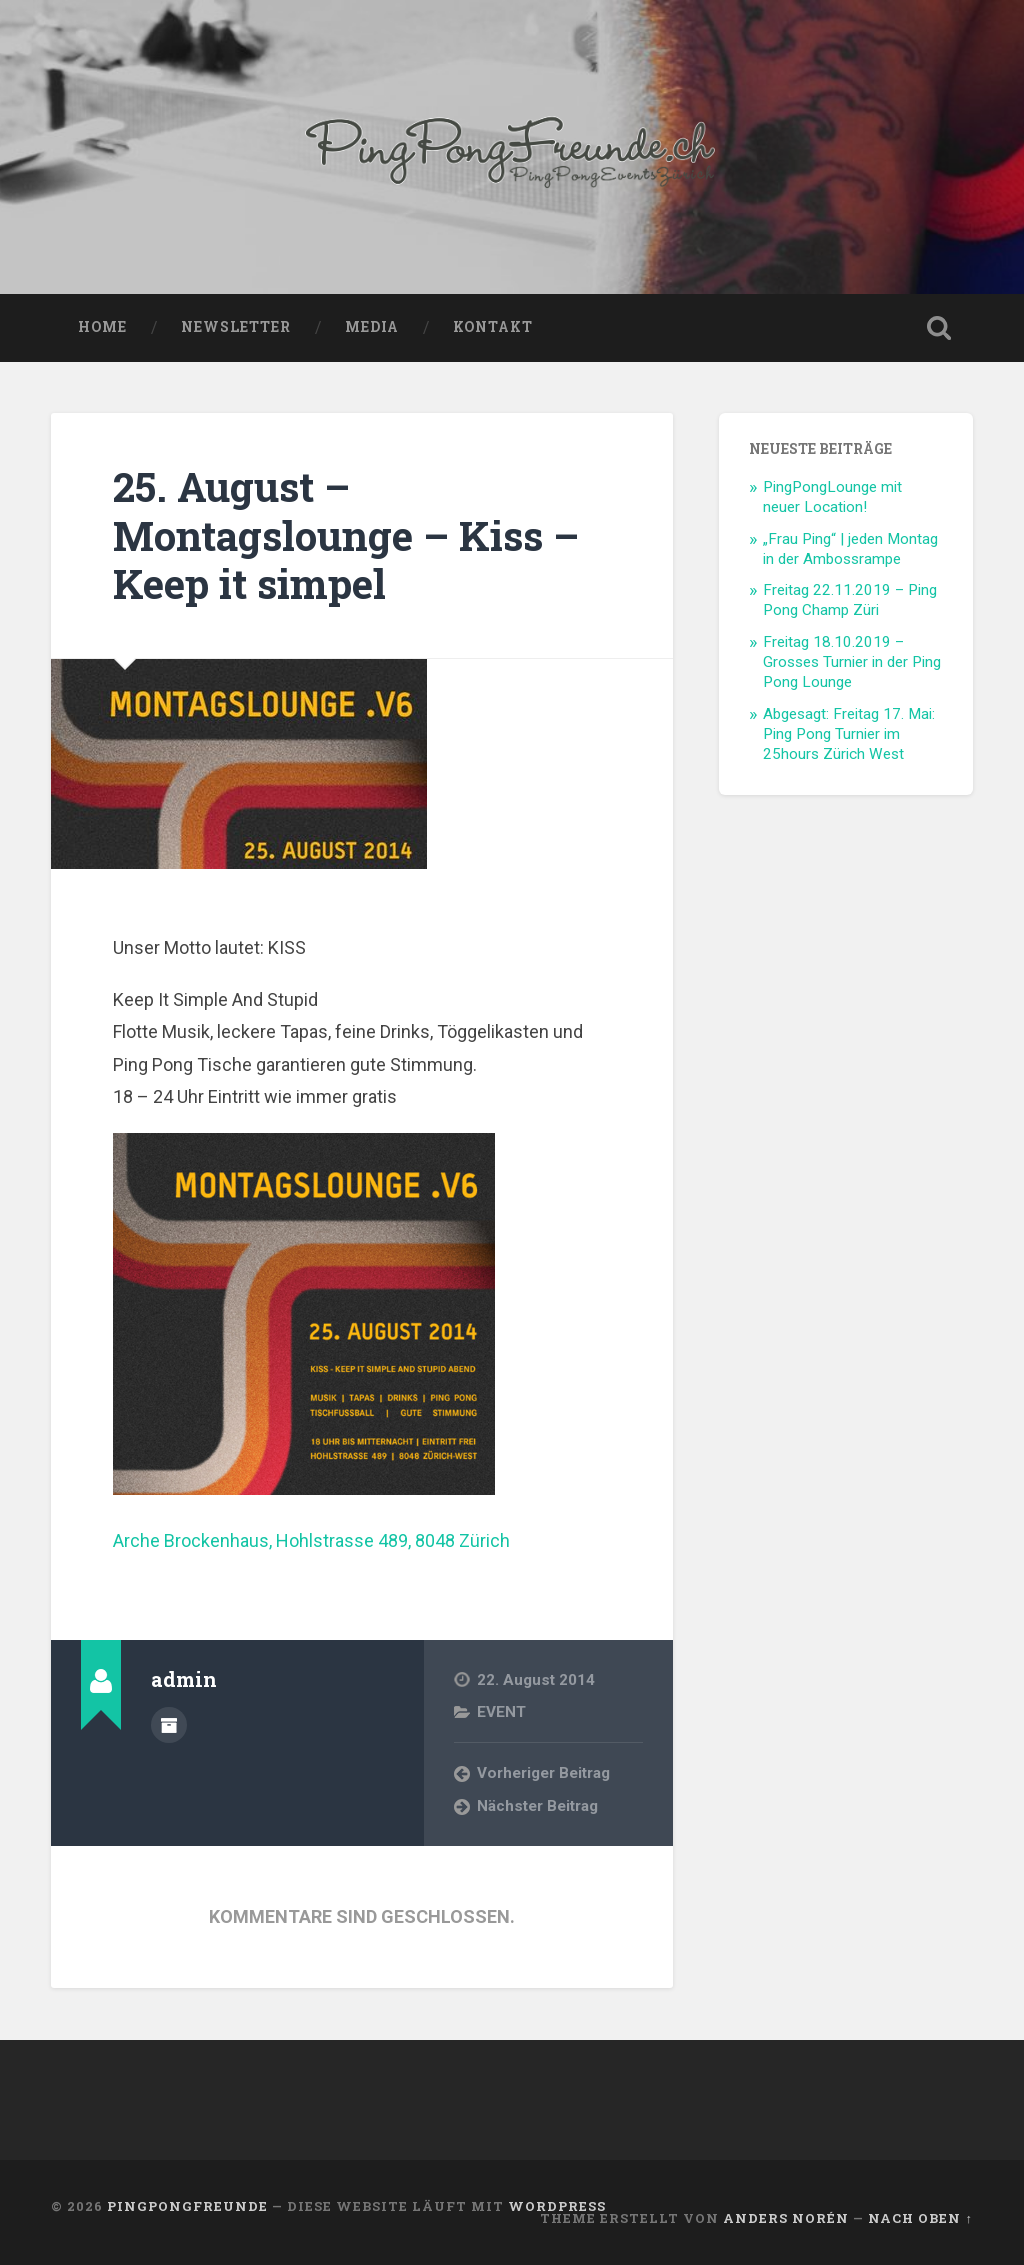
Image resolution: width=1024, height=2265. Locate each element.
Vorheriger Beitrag (543, 1773)
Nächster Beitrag (537, 1806)
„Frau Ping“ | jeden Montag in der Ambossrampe (850, 549)
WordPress (557, 2206)
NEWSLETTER (236, 327)
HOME (102, 327)
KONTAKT (493, 327)
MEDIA (372, 327)
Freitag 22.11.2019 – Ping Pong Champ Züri (850, 600)
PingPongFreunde (187, 2206)
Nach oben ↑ (920, 2218)
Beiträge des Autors (169, 1725)
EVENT (501, 1712)
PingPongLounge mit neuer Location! (832, 497)
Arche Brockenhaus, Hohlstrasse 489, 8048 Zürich (311, 1540)
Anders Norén (786, 2218)
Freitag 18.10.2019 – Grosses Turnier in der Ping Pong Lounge (852, 662)
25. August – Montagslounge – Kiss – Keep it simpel (346, 535)
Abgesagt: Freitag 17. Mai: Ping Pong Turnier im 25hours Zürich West (849, 734)
